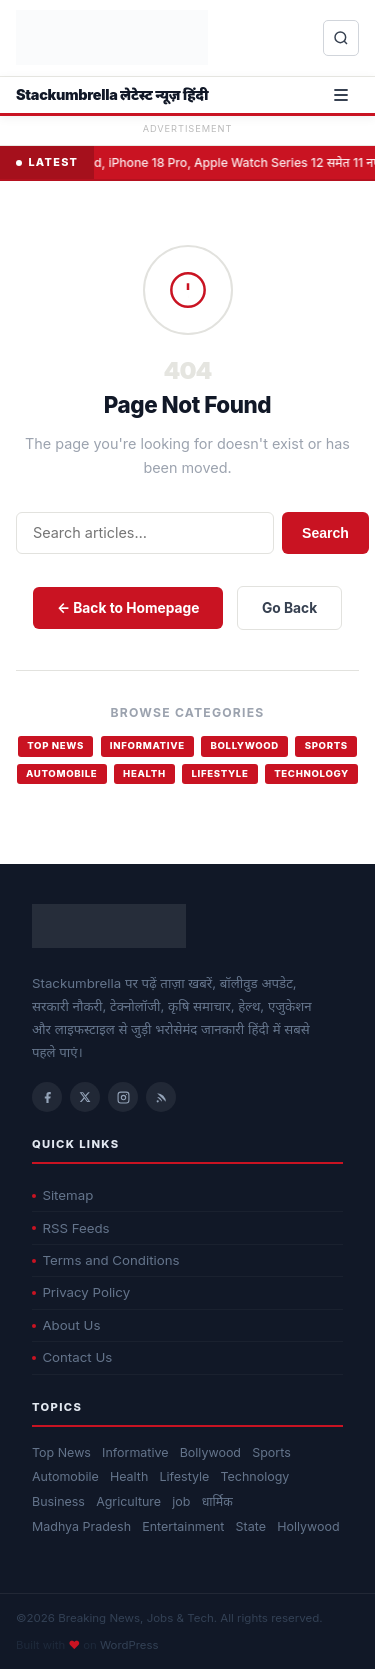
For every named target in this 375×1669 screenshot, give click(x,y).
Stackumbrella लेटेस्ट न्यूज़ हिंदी (112, 94)
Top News (55, 745)
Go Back (289, 608)
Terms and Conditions (106, 1260)
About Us (66, 1325)
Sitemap (62, 1195)
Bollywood (244, 745)
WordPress (129, 1645)
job (181, 1501)
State (251, 1526)
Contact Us (72, 1357)
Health (144, 773)
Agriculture (128, 1501)
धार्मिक (217, 1501)
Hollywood (308, 1526)
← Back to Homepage (128, 608)
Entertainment (183, 1526)
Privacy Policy (81, 1292)
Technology (311, 773)
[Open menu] (341, 95)
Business (58, 1501)
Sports (326, 745)
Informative (147, 745)
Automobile (61, 773)
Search (325, 533)
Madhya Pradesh (81, 1526)
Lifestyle (219, 773)
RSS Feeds (71, 1228)
